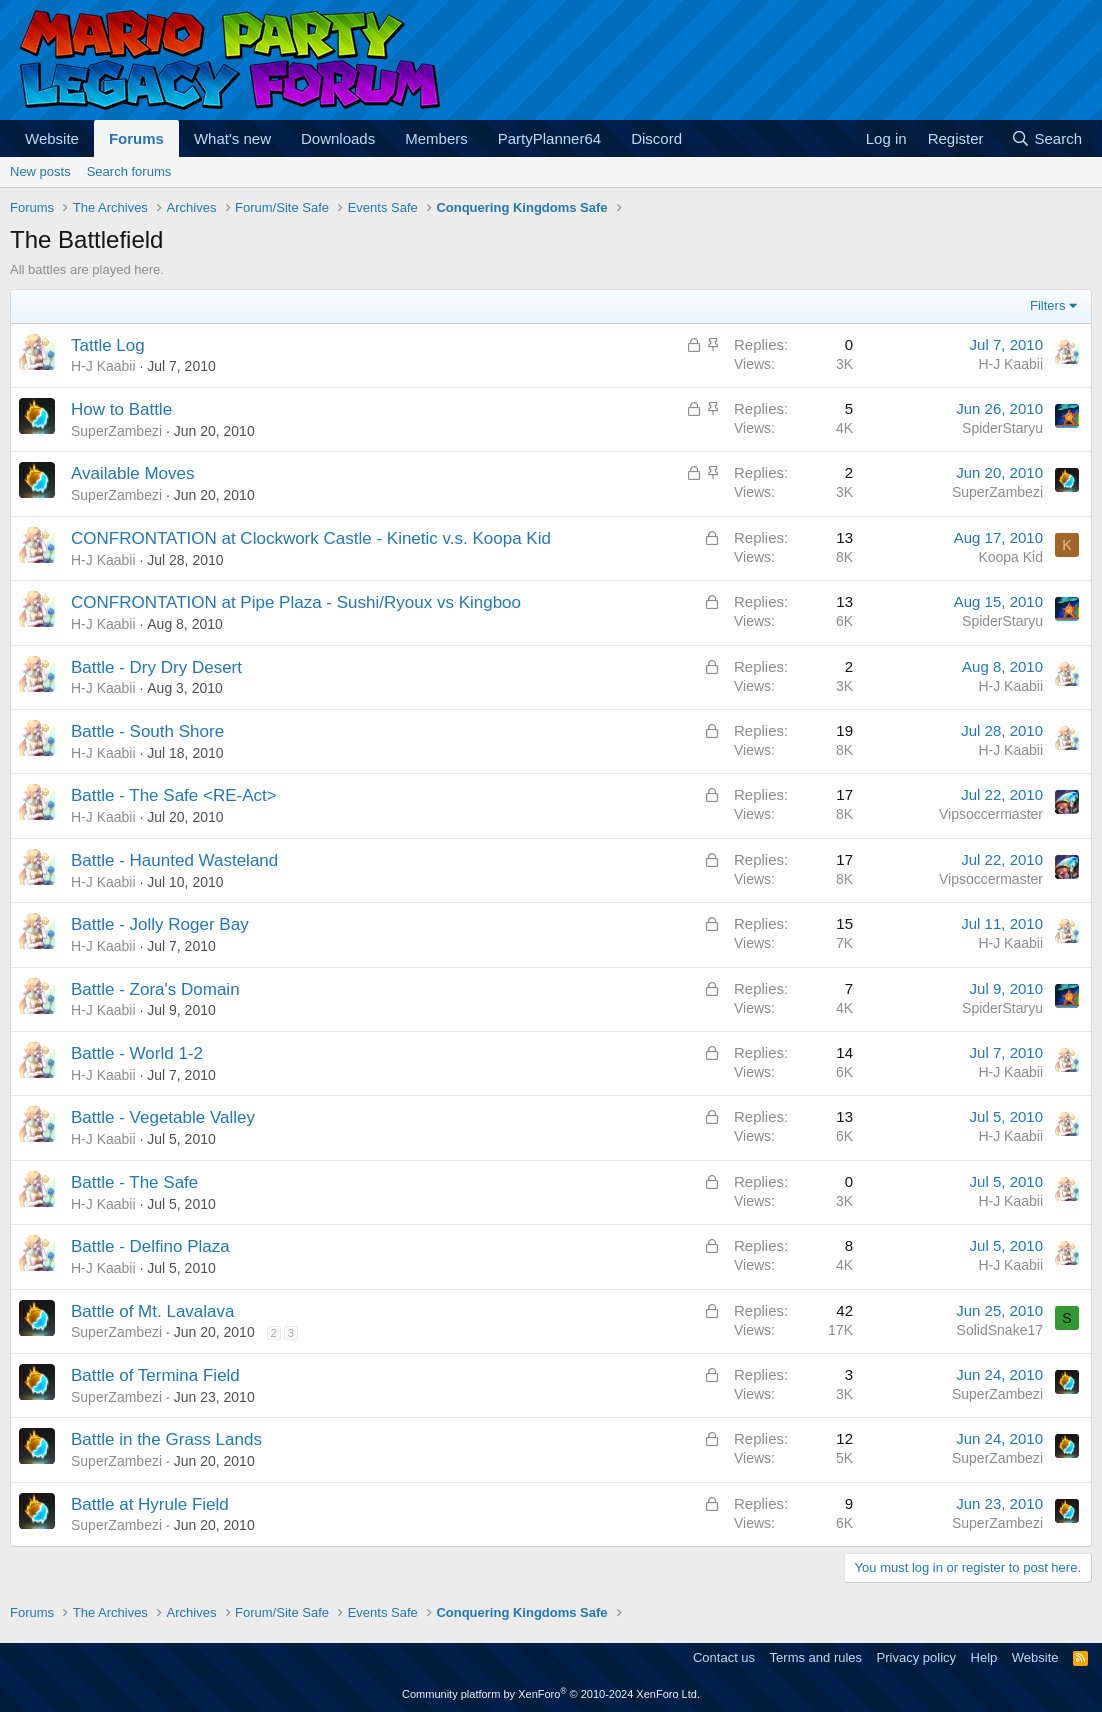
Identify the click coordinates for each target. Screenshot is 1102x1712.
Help (984, 1657)
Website (52, 138)
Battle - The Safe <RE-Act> (174, 795)
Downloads (338, 138)
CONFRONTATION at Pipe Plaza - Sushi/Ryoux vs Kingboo (296, 602)
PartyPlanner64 (549, 138)
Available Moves (132, 473)
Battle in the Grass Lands (166, 1439)
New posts (40, 171)
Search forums (129, 171)
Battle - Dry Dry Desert (156, 667)
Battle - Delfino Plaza (150, 1246)
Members (436, 138)
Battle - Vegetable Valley (163, 1117)
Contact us (724, 1657)
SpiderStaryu (1002, 428)
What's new (232, 138)
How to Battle (121, 409)
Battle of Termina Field (155, 1375)
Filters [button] (1047, 305)
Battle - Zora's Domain (155, 989)
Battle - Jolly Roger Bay (160, 924)
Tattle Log (108, 345)
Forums (136, 138)
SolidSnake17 (1000, 1330)
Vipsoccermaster (991, 814)
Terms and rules (816, 1657)
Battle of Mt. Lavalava (152, 1311)
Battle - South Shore (147, 731)
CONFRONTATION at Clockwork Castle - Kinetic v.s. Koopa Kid (311, 538)
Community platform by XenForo (551, 1694)
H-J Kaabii (103, 366)
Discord (656, 138)
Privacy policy (916, 1657)
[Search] (1046, 138)
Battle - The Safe (134, 1182)
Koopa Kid (1010, 557)
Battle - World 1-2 (137, 1053)
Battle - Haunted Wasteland (174, 860)
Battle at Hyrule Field (150, 1504)
